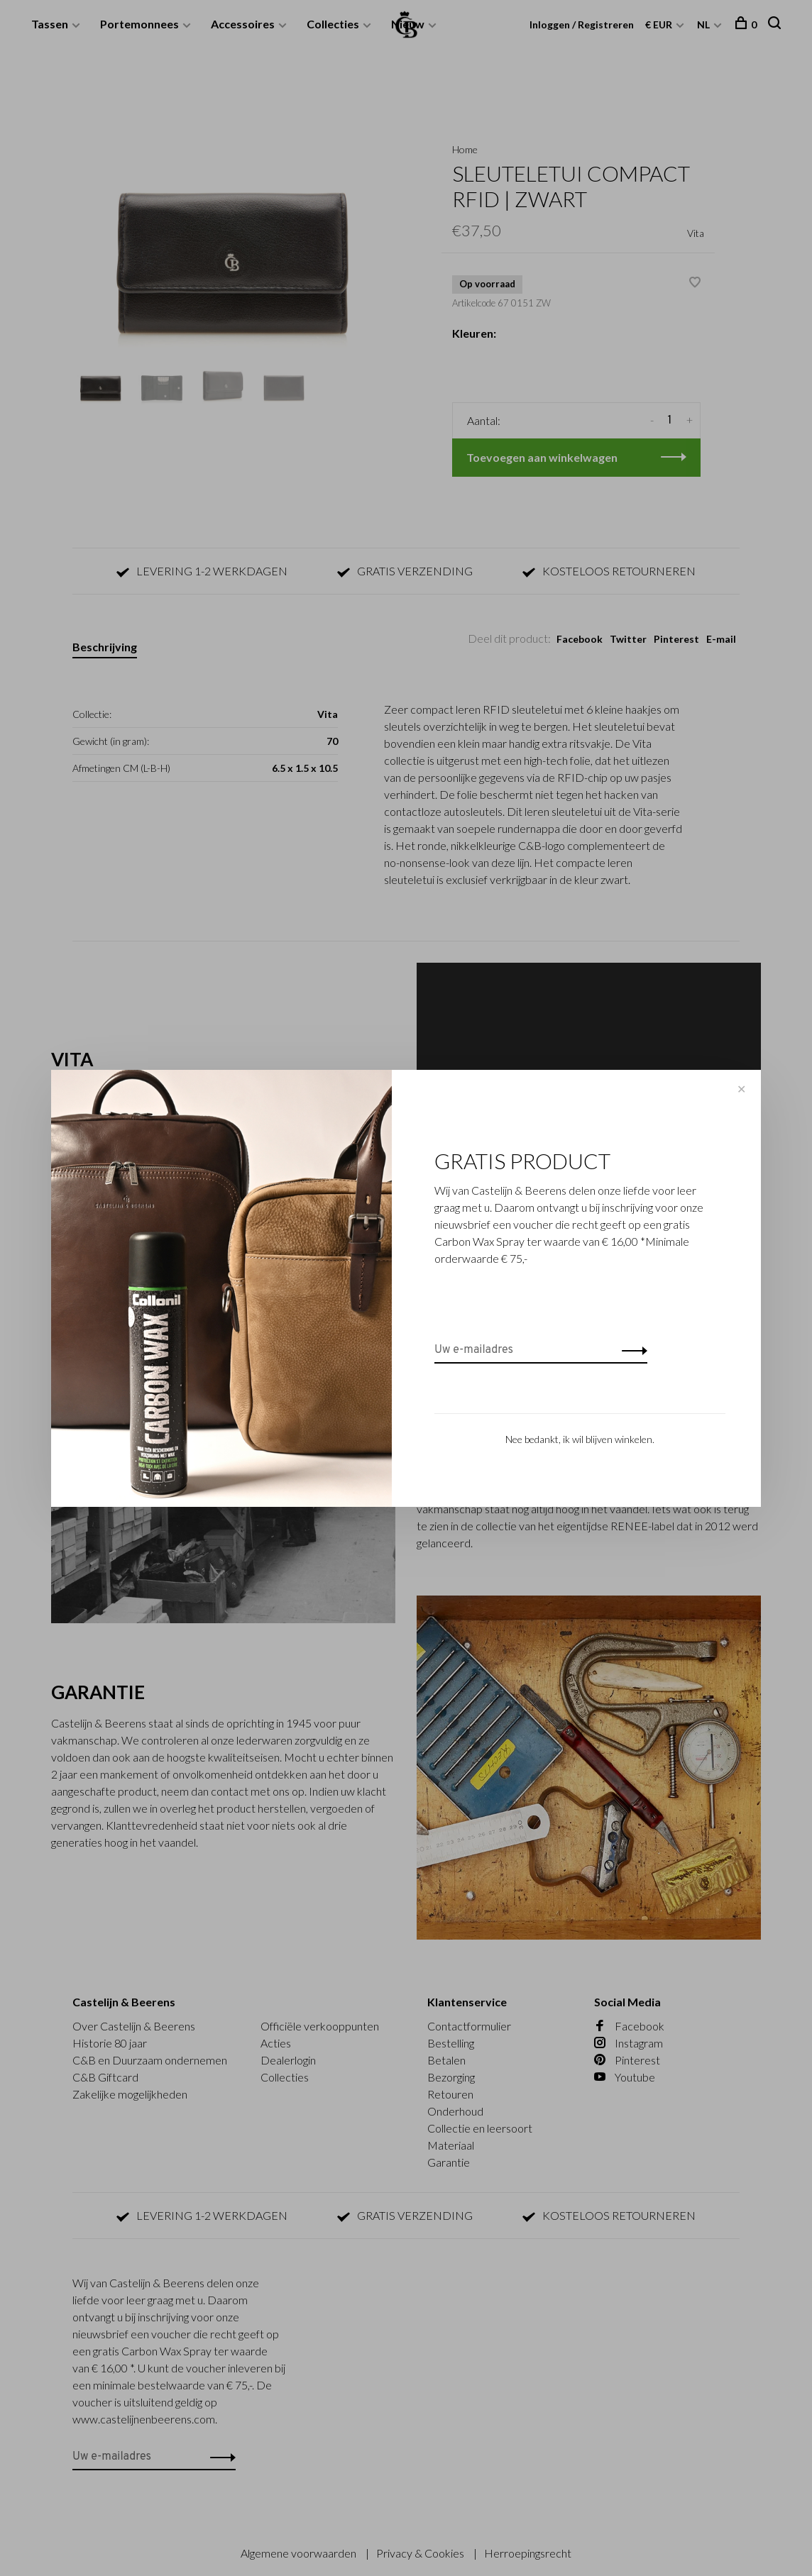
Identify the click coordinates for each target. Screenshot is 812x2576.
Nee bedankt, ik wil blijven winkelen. (579, 1439)
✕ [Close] (741, 1089)
